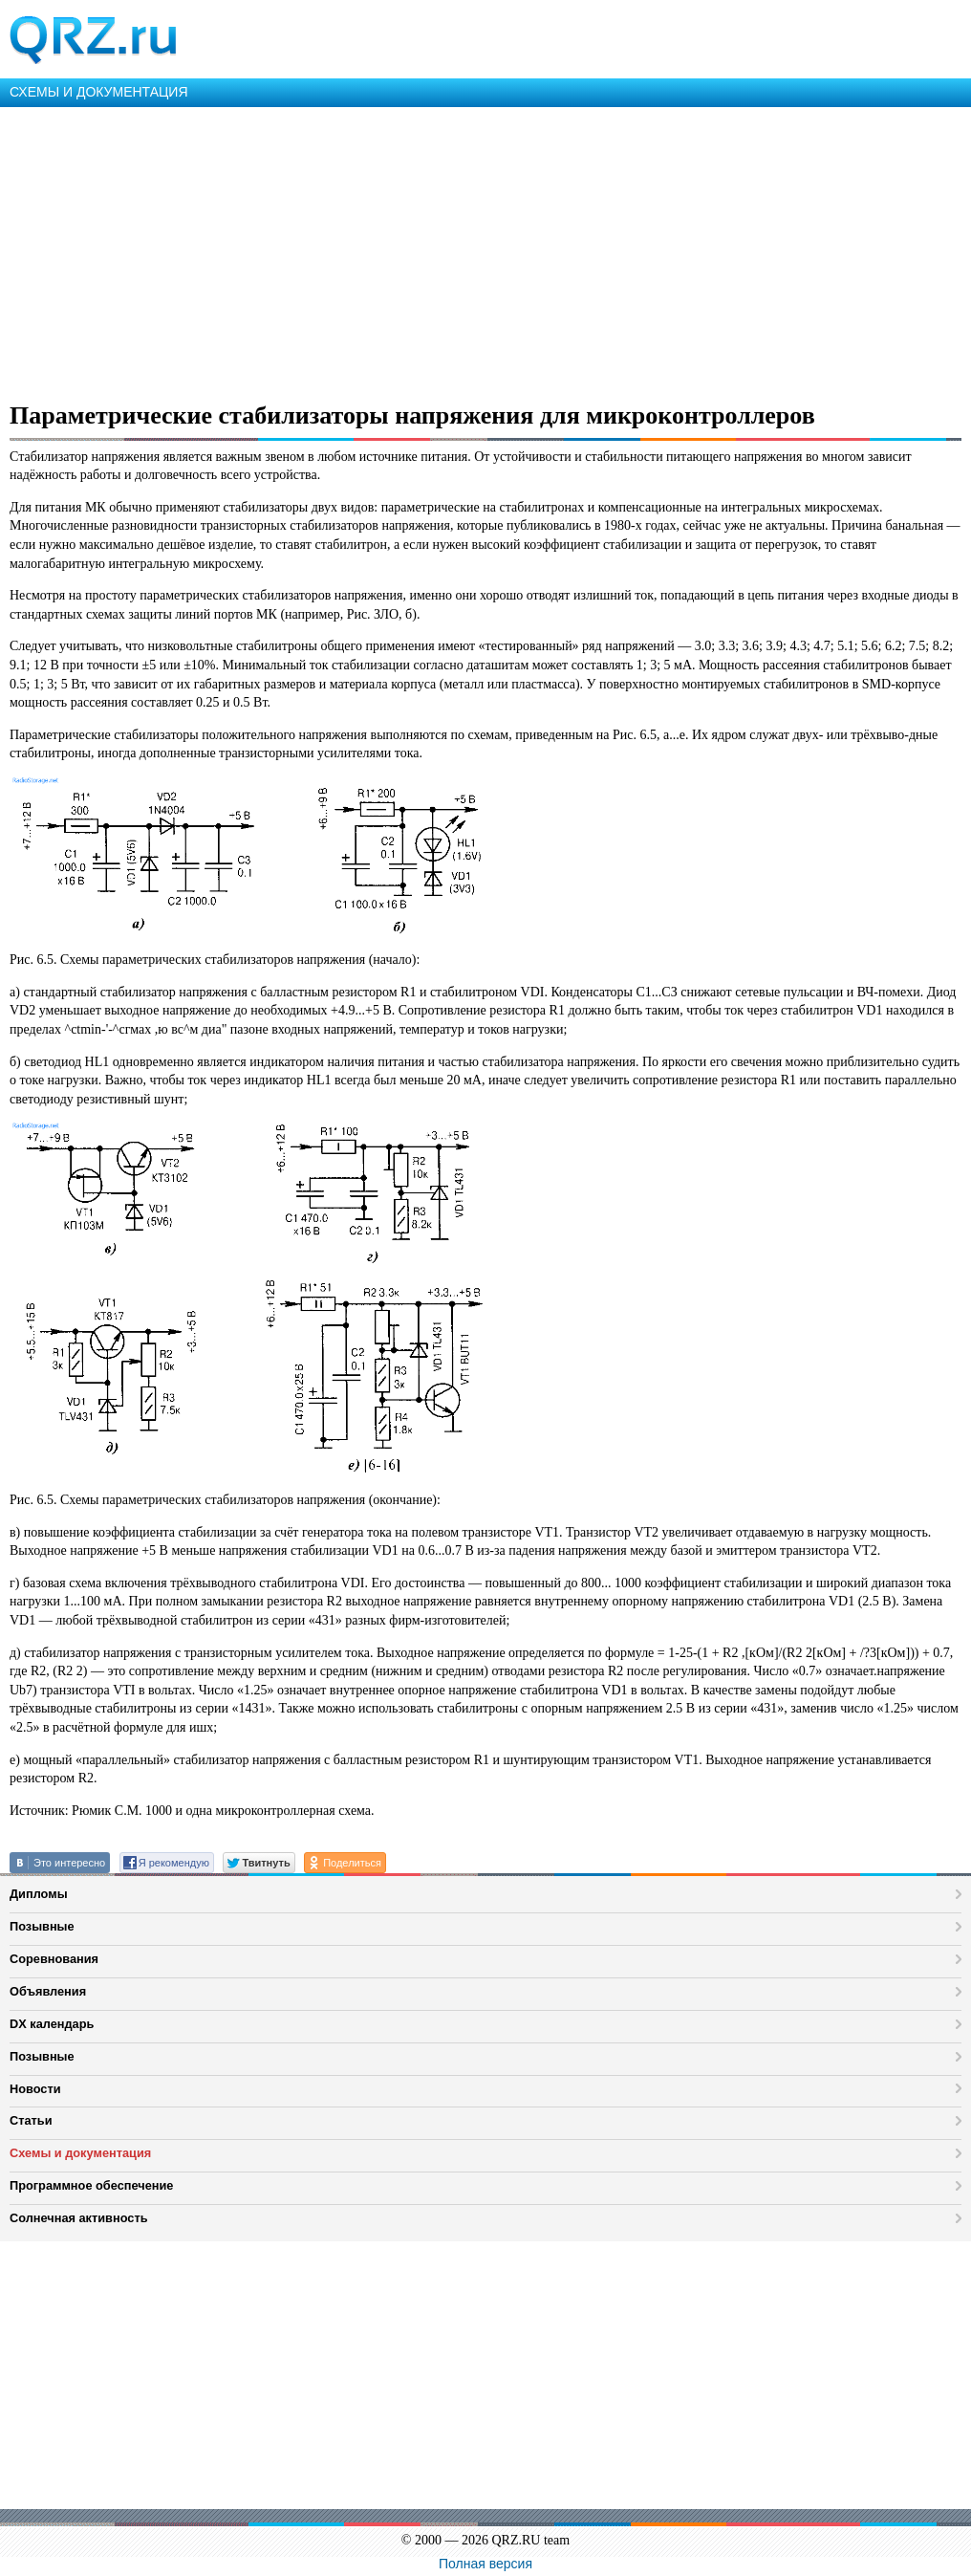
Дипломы (39, 1894)
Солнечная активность (79, 2218)
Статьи (31, 2120)
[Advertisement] (485, 250)
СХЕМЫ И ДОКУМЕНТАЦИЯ (99, 91)
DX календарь (52, 2024)
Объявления (48, 1991)
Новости (35, 2089)
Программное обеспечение (91, 2185)
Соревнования (54, 1959)
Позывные (42, 1926)
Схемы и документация (80, 2153)
